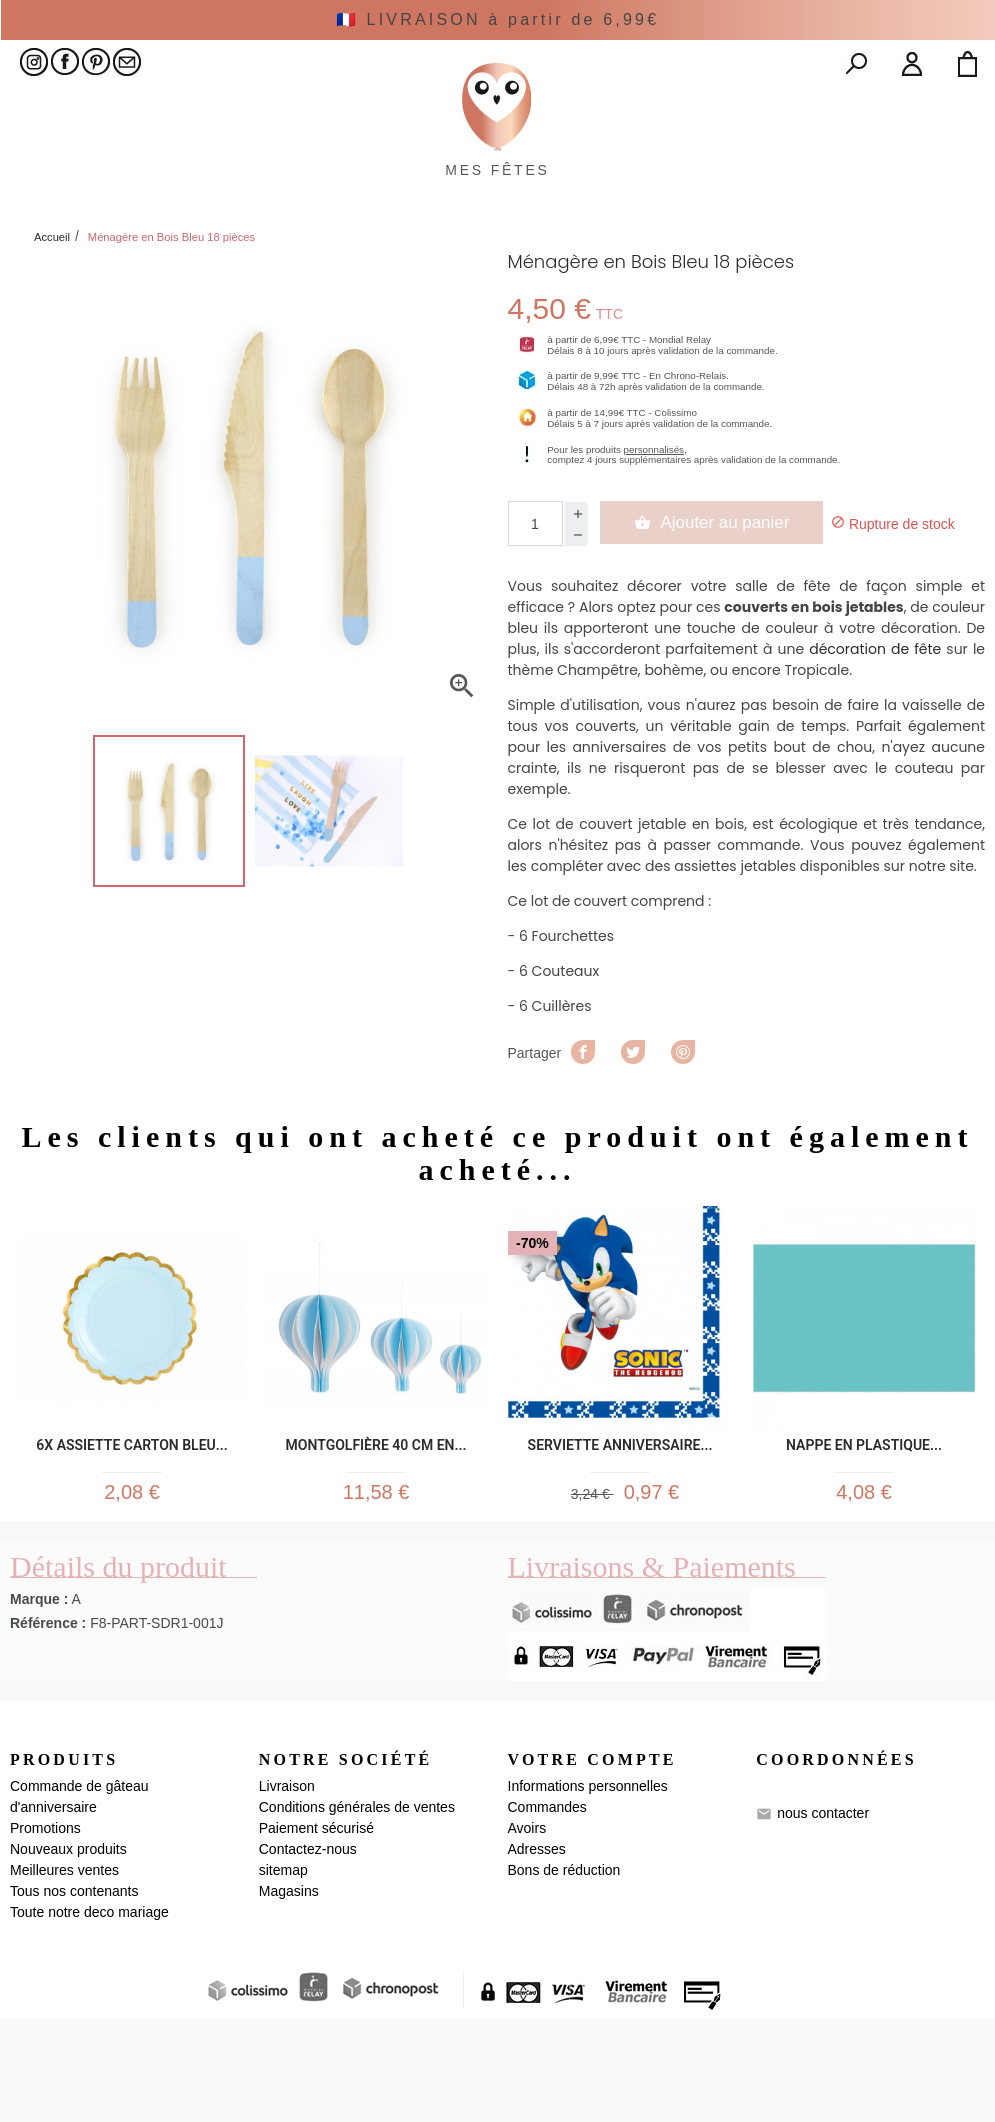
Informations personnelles (588, 1890)
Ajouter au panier (719, 616)
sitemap (283, 1974)
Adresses (537, 1953)
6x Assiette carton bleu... (131, 1537)
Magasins (289, 1995)
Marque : (39, 1703)
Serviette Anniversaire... (620, 1537)
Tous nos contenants (74, 1995)
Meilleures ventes (64, 1974)
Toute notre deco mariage (89, 2016)
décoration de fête (875, 743)
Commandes (547, 1911)
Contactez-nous (308, 1953)
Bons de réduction (564, 1974)
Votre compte (592, 1863)
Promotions (45, 1932)
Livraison (287, 1890)
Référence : (48, 1727)
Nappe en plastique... (864, 1537)
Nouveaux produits (68, 1953)
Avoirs (527, 1932)
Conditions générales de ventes (357, 1911)
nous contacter (823, 1916)
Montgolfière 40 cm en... (376, 1537)
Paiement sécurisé (316, 1932)
